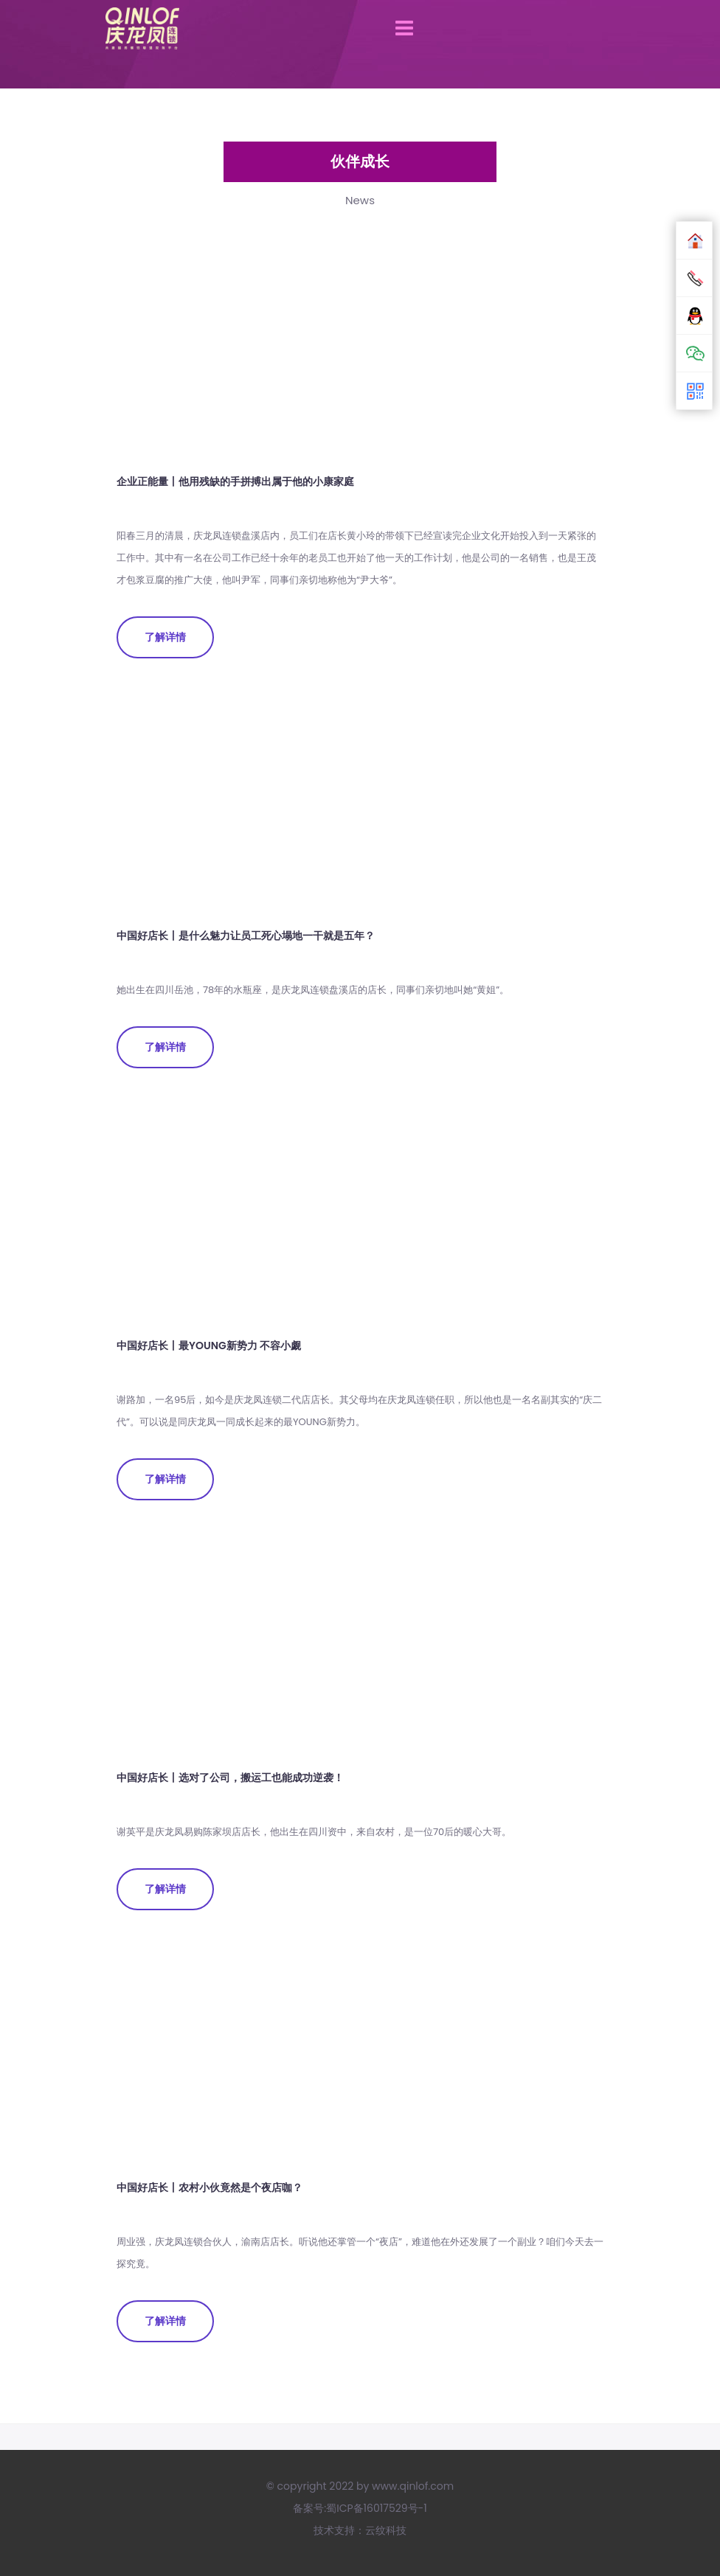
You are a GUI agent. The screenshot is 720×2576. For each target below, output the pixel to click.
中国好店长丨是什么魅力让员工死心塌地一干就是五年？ (246, 935)
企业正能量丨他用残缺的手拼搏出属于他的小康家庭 (235, 481)
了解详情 (165, 637)
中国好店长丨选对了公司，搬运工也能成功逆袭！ (230, 1777)
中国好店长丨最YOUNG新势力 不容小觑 (209, 1345)
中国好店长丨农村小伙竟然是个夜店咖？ (209, 2187)
